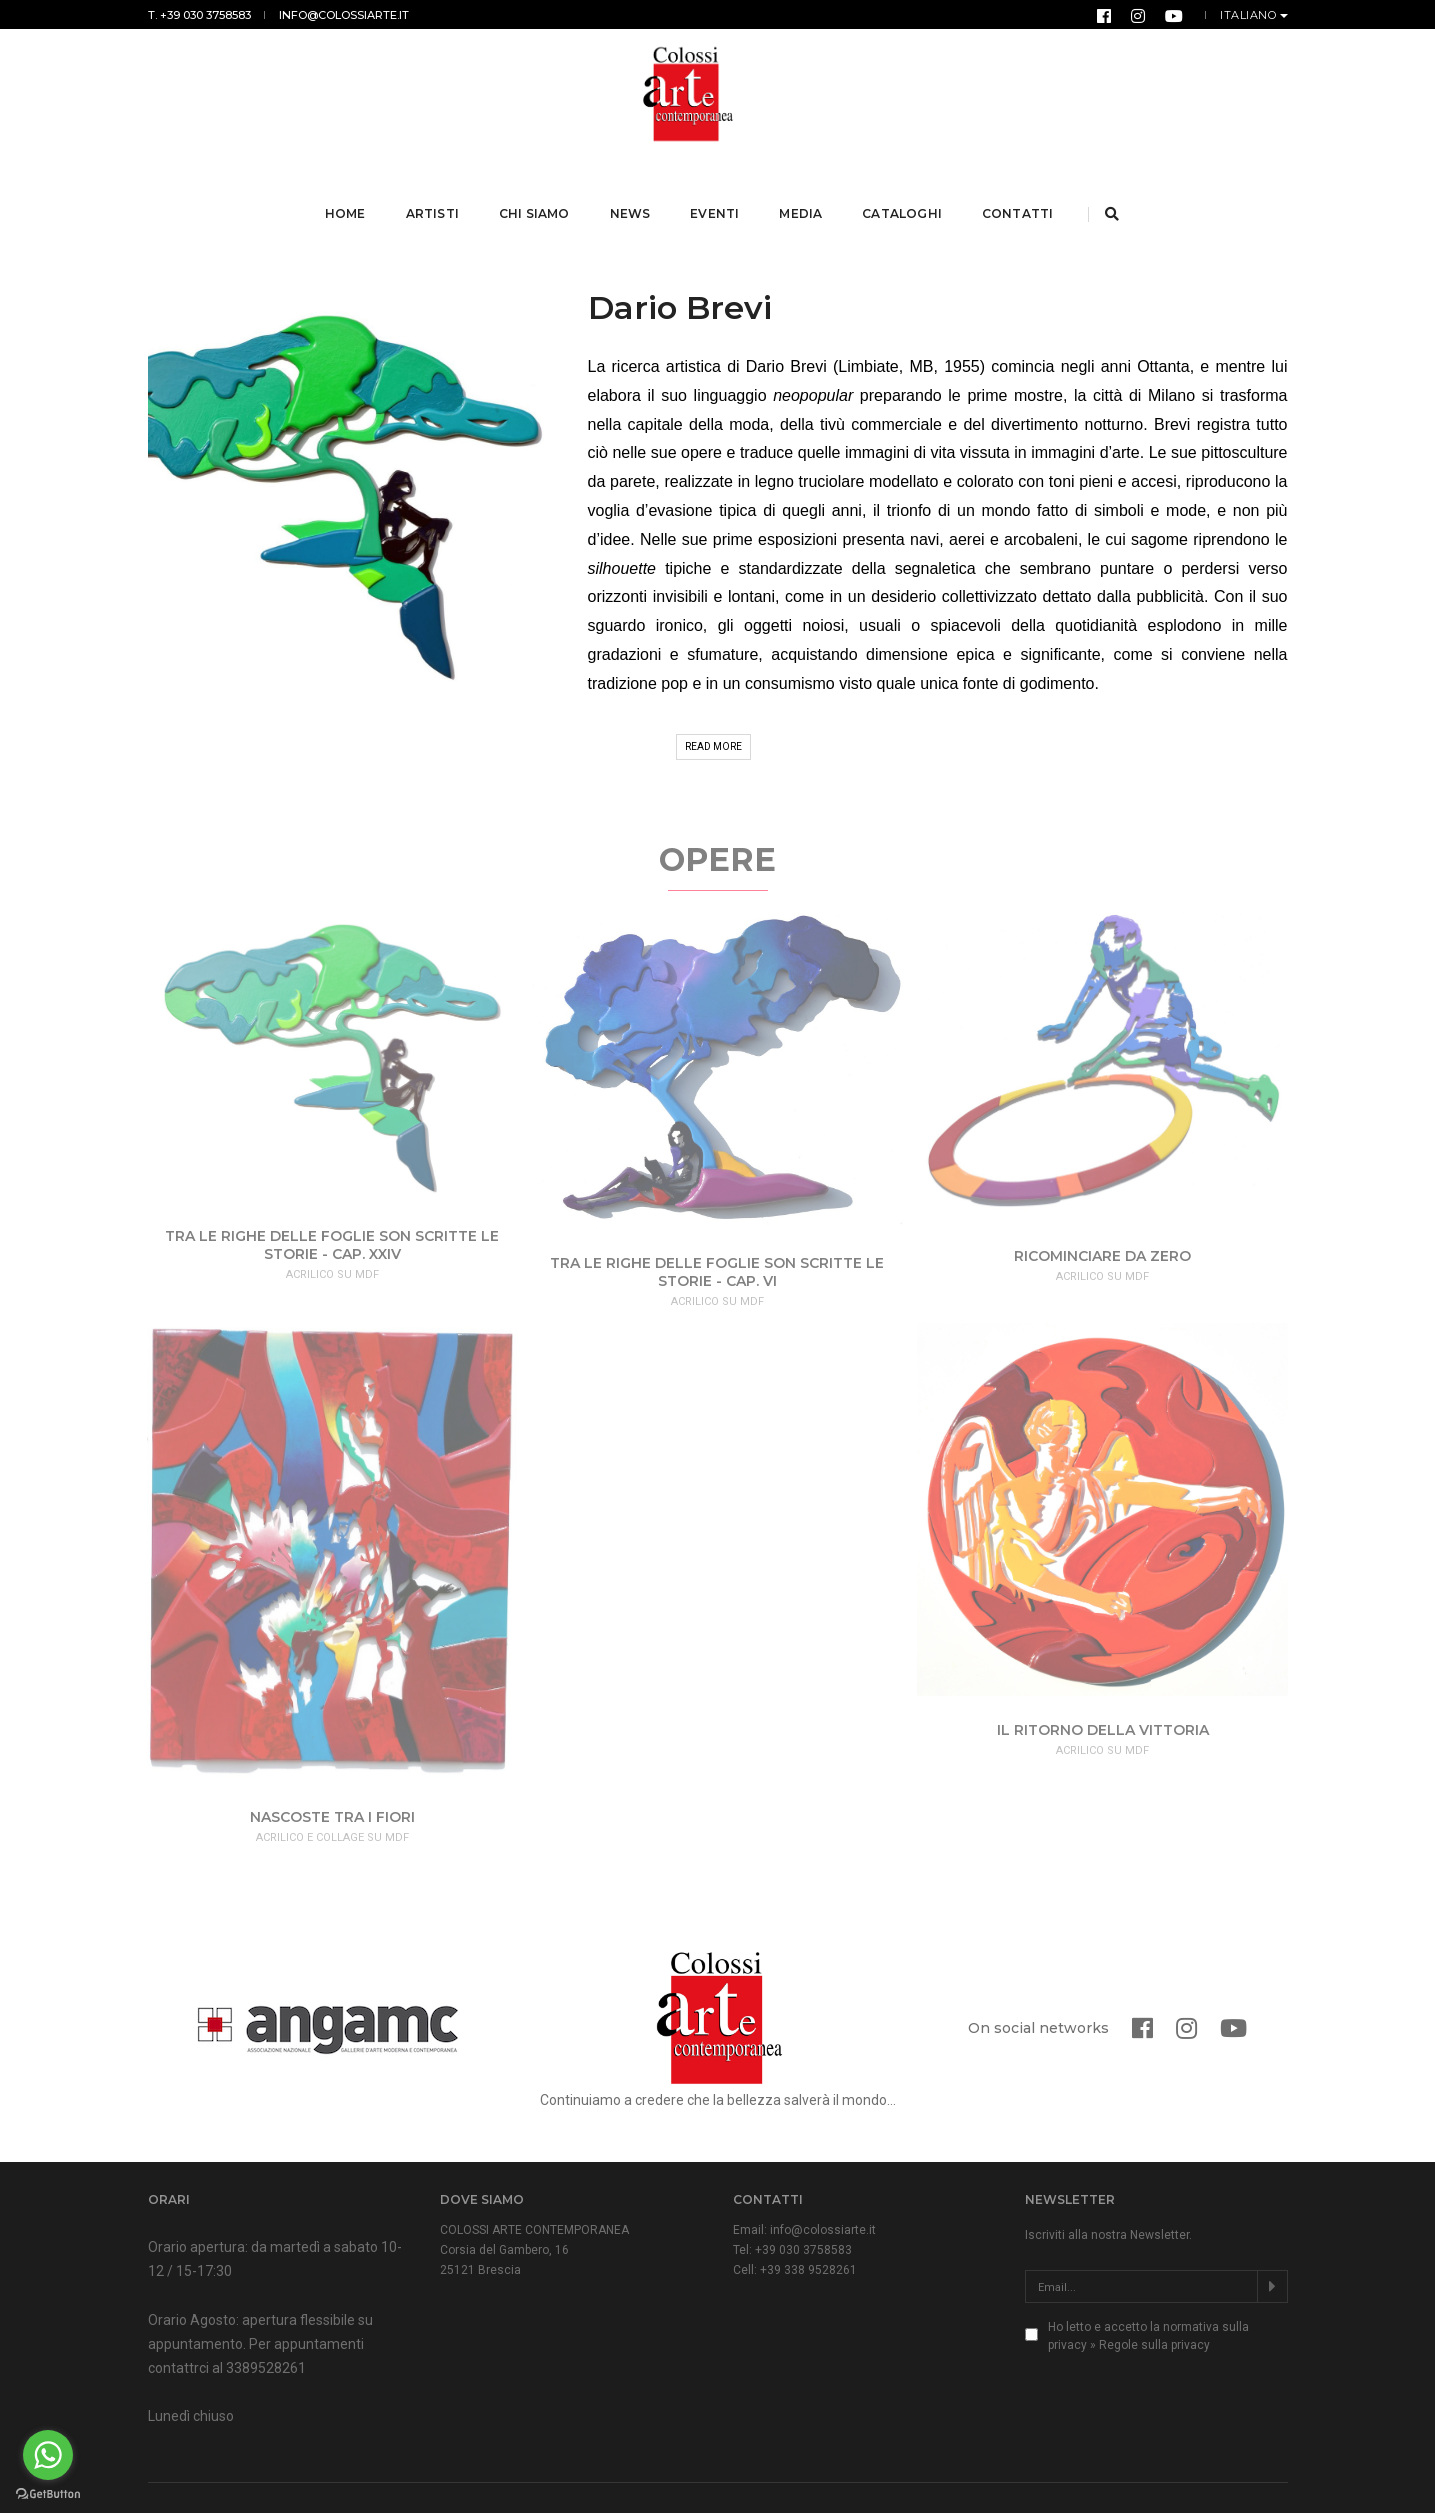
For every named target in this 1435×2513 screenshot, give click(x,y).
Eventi (717, 188)
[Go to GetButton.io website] (48, 2493)
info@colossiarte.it (344, 15)
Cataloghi (905, 188)
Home (347, 188)
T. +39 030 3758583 (199, 15)
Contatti (1019, 188)
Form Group (1256, 2474)
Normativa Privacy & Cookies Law (521, 2474)
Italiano (1250, 15)
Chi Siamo (536, 188)
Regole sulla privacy (1154, 2296)
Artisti (434, 188)
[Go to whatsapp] (48, 2455)
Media (803, 188)
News (632, 188)
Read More (713, 697)
